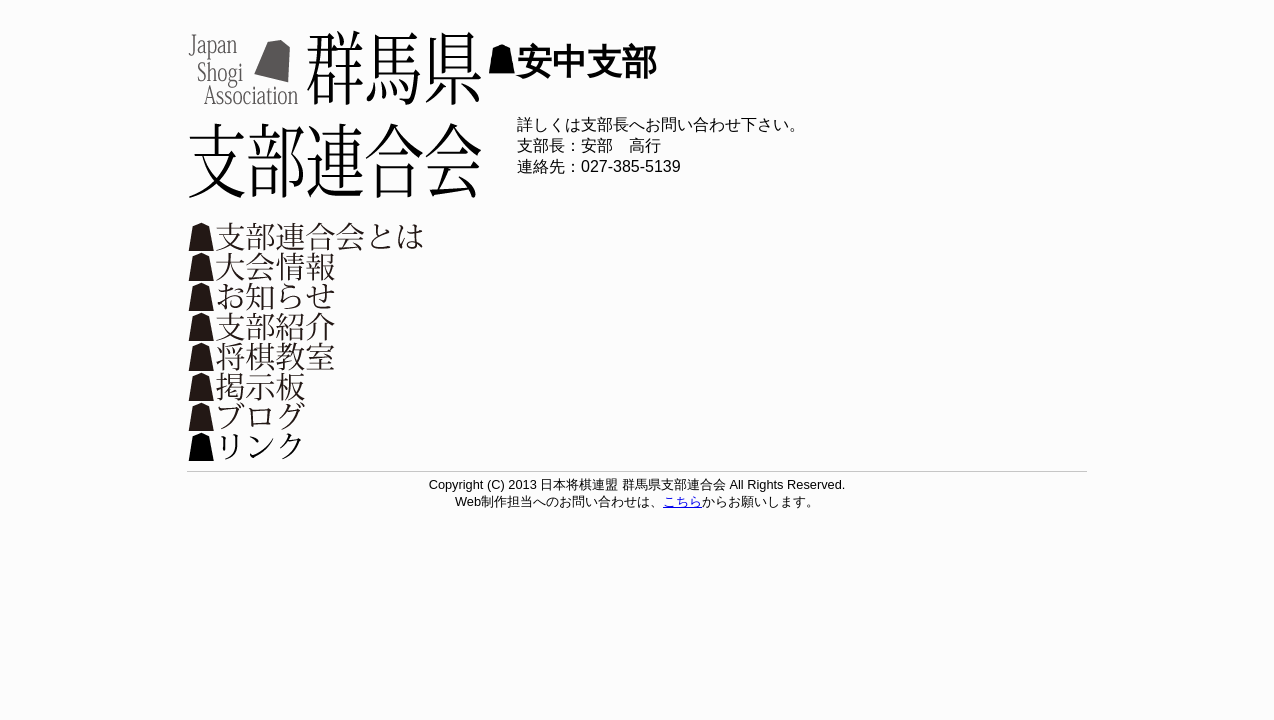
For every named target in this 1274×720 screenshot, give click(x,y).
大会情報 (307, 266)
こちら (682, 501)
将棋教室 (307, 356)
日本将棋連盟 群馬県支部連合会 (334, 114)
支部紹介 (307, 326)
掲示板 (307, 386)
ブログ (307, 416)
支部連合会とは (307, 236)
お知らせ (307, 296)
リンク (307, 446)
